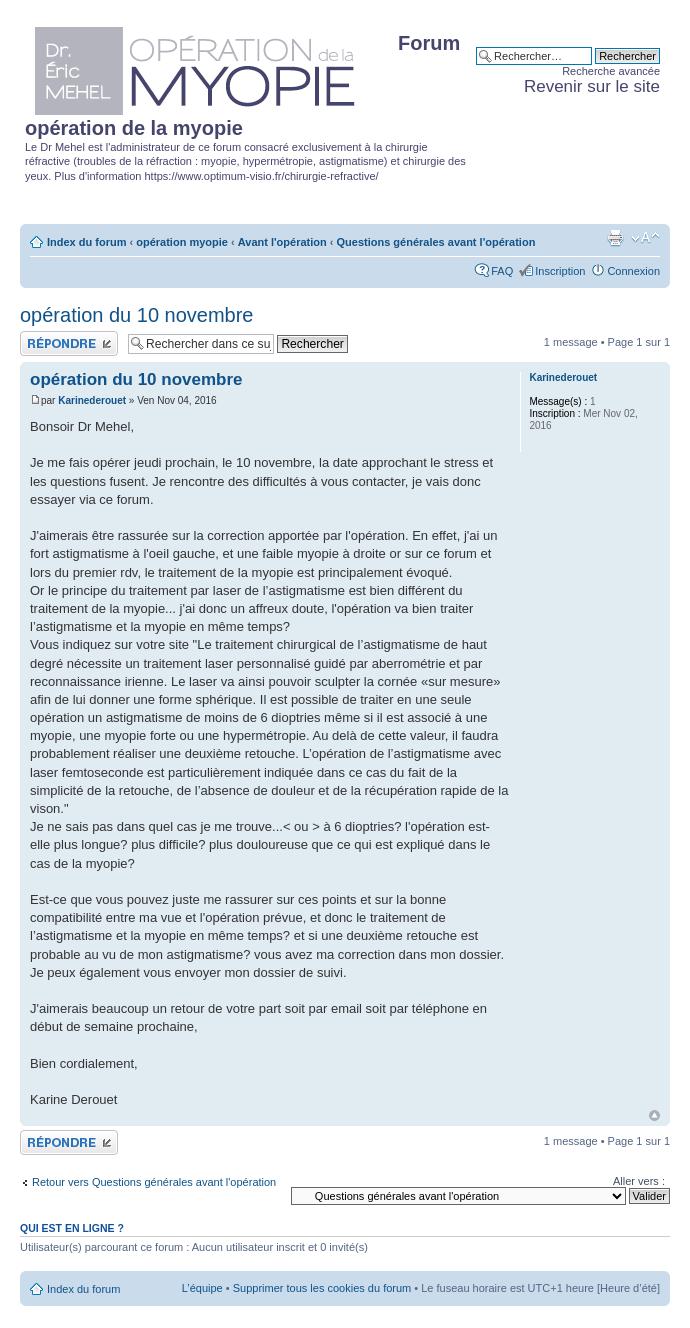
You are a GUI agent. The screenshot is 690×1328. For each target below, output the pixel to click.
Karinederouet (92, 400)
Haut (654, 1115)
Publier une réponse (69, 343)
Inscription (560, 271)
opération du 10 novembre (137, 315)
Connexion (633, 271)
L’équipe (202, 1288)
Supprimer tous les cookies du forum (322, 1288)
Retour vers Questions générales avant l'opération (154, 1182)
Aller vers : (639, 1181)
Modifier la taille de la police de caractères (645, 238)
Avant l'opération (282, 242)
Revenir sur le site (592, 86)
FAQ (502, 271)
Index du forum (86, 242)
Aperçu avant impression (615, 238)
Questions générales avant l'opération (436, 242)
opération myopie (182, 242)
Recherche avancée (611, 71)
